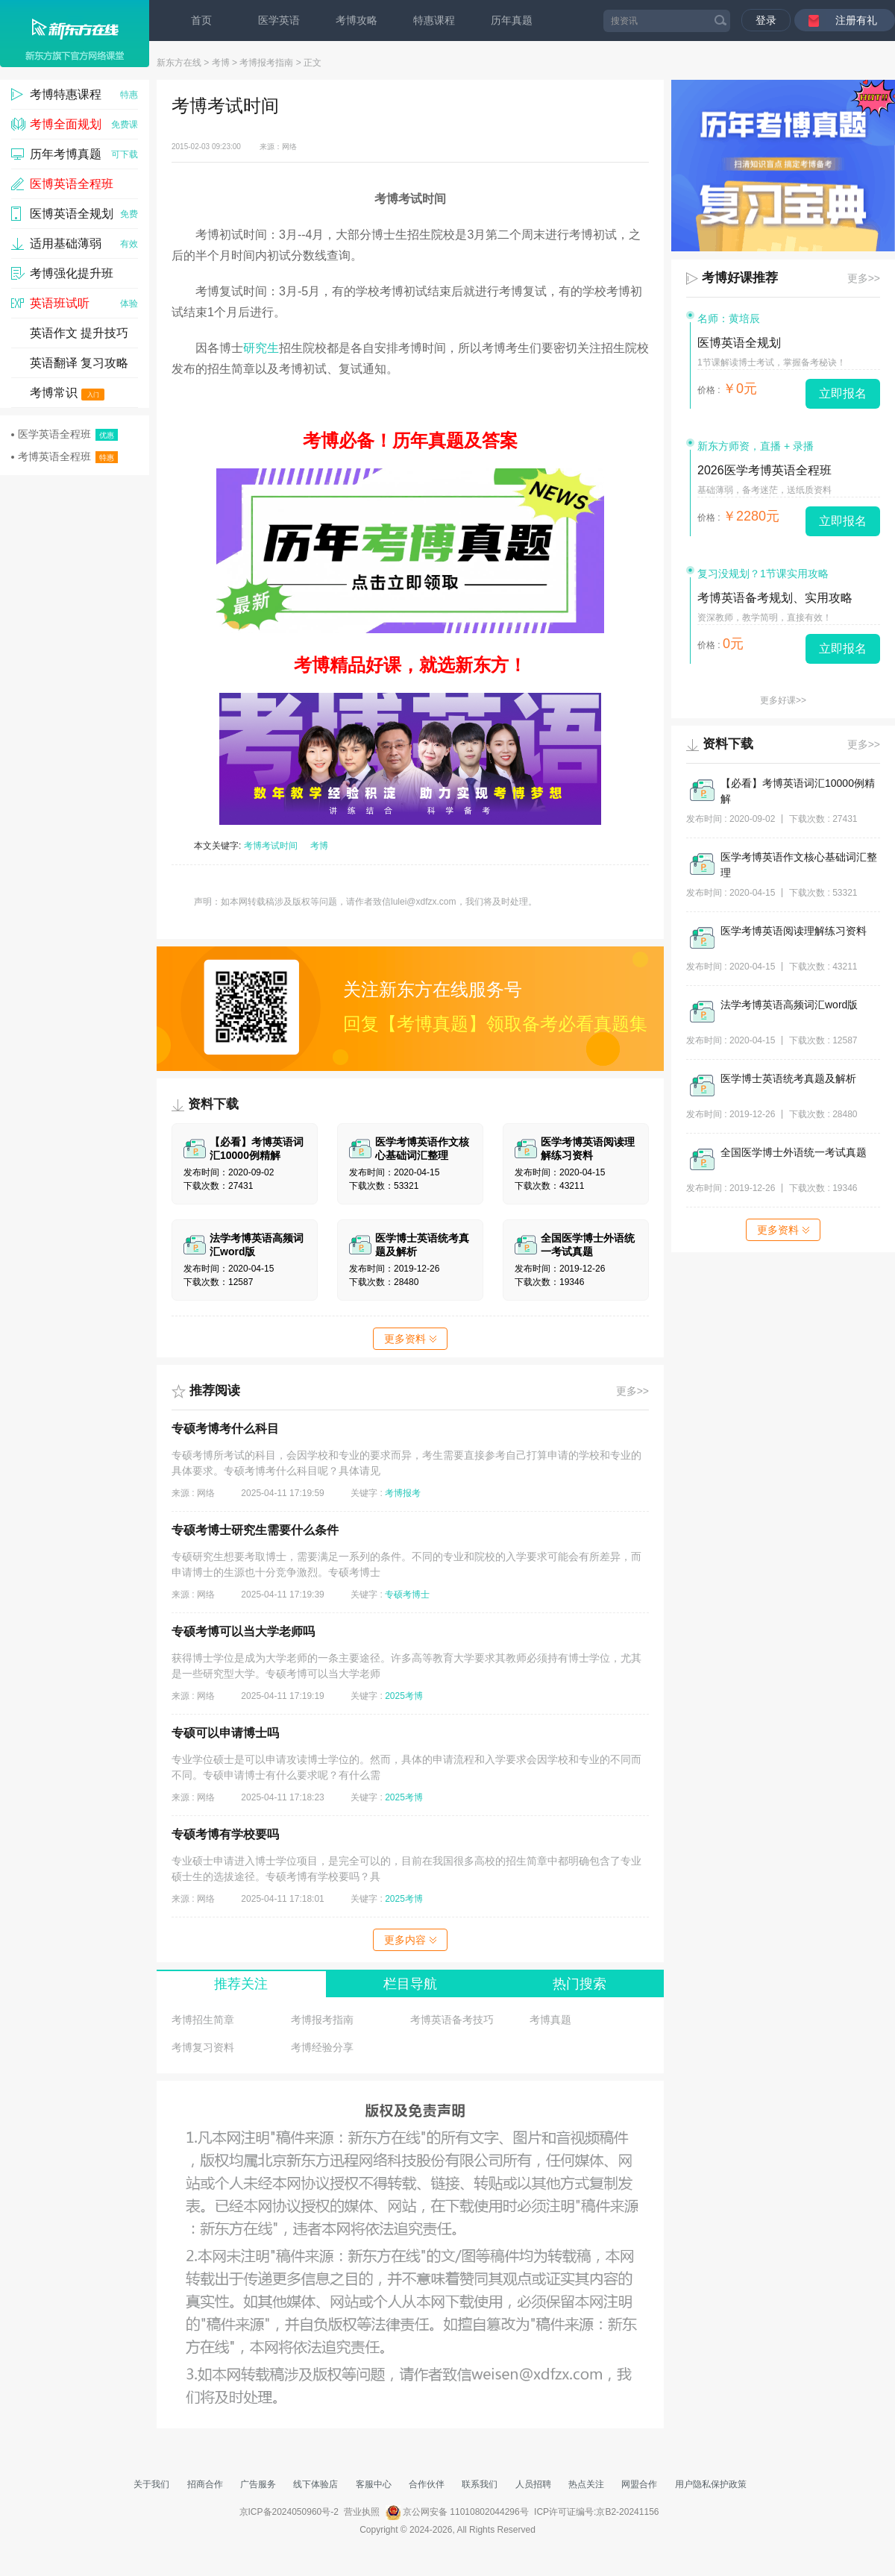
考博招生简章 (203, 2020)
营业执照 (362, 2512)
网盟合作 (639, 2484)
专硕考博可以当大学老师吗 (243, 1631)
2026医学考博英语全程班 (764, 470)
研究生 (261, 348)
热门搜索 (579, 1983)
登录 (766, 20)
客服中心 (374, 2484)
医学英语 (279, 20)
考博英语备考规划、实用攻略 (774, 597)
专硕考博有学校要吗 (225, 1834)
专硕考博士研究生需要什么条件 (255, 1530)
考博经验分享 (322, 2047)
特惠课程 (434, 20)
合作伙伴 (427, 2484)
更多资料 (410, 1339)
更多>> (632, 1391)
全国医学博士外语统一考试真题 (793, 1152)
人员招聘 (533, 2484)
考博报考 (403, 1493)
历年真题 (512, 20)
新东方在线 (179, 62)
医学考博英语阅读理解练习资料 (793, 931)
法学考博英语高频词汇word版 (789, 1005)
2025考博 (404, 1696)
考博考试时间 (271, 846)
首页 (201, 20)
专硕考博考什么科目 (225, 1428)
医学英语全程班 (64, 434)
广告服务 (258, 2484)
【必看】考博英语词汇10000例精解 (797, 791)
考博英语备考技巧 (452, 2020)
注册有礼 (856, 20)
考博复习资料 (203, 2047)
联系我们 (479, 2484)
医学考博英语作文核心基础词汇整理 (798, 865)
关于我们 (151, 2484)
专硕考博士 (407, 1594)
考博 (221, 62)
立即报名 (843, 393)
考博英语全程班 (64, 456)
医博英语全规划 (739, 342)
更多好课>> (783, 700)
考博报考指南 (266, 62)
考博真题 (550, 2020)
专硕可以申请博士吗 (225, 1733)
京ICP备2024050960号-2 (289, 2512)
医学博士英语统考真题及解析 (788, 1078)
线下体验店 (315, 2484)
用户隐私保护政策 (711, 2484)
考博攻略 (356, 20)
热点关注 (586, 2484)
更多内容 (410, 1940)
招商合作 (205, 2484)
